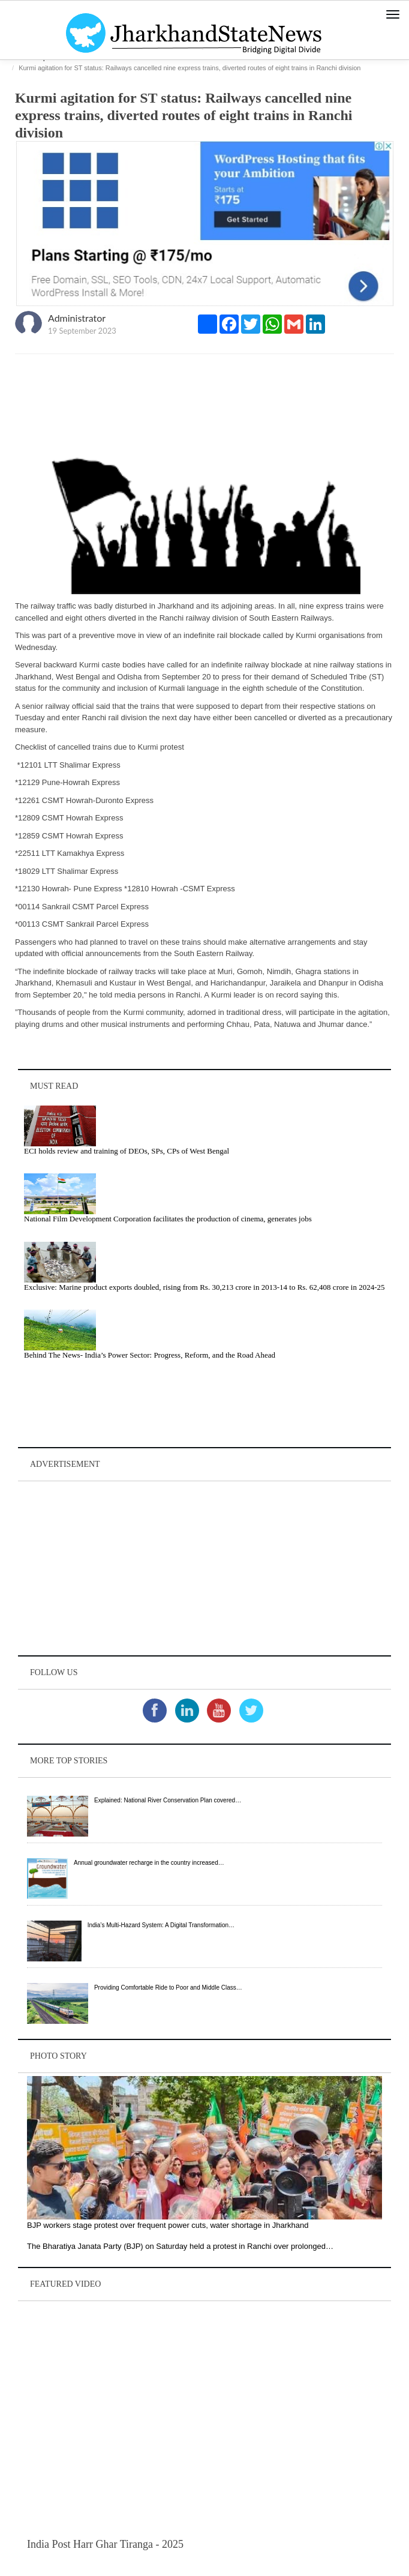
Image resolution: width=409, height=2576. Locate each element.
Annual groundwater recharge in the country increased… (149, 1862)
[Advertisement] (204, 1568)
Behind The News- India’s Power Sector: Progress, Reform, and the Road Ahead (149, 1354)
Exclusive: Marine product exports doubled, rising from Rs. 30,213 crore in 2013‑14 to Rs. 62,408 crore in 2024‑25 (204, 1287)
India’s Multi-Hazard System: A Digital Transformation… (161, 1925)
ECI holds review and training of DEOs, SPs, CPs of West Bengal (126, 1150)
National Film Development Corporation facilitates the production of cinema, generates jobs (168, 1218)
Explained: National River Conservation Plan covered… (167, 1800)
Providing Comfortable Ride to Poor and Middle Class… (168, 1987)
